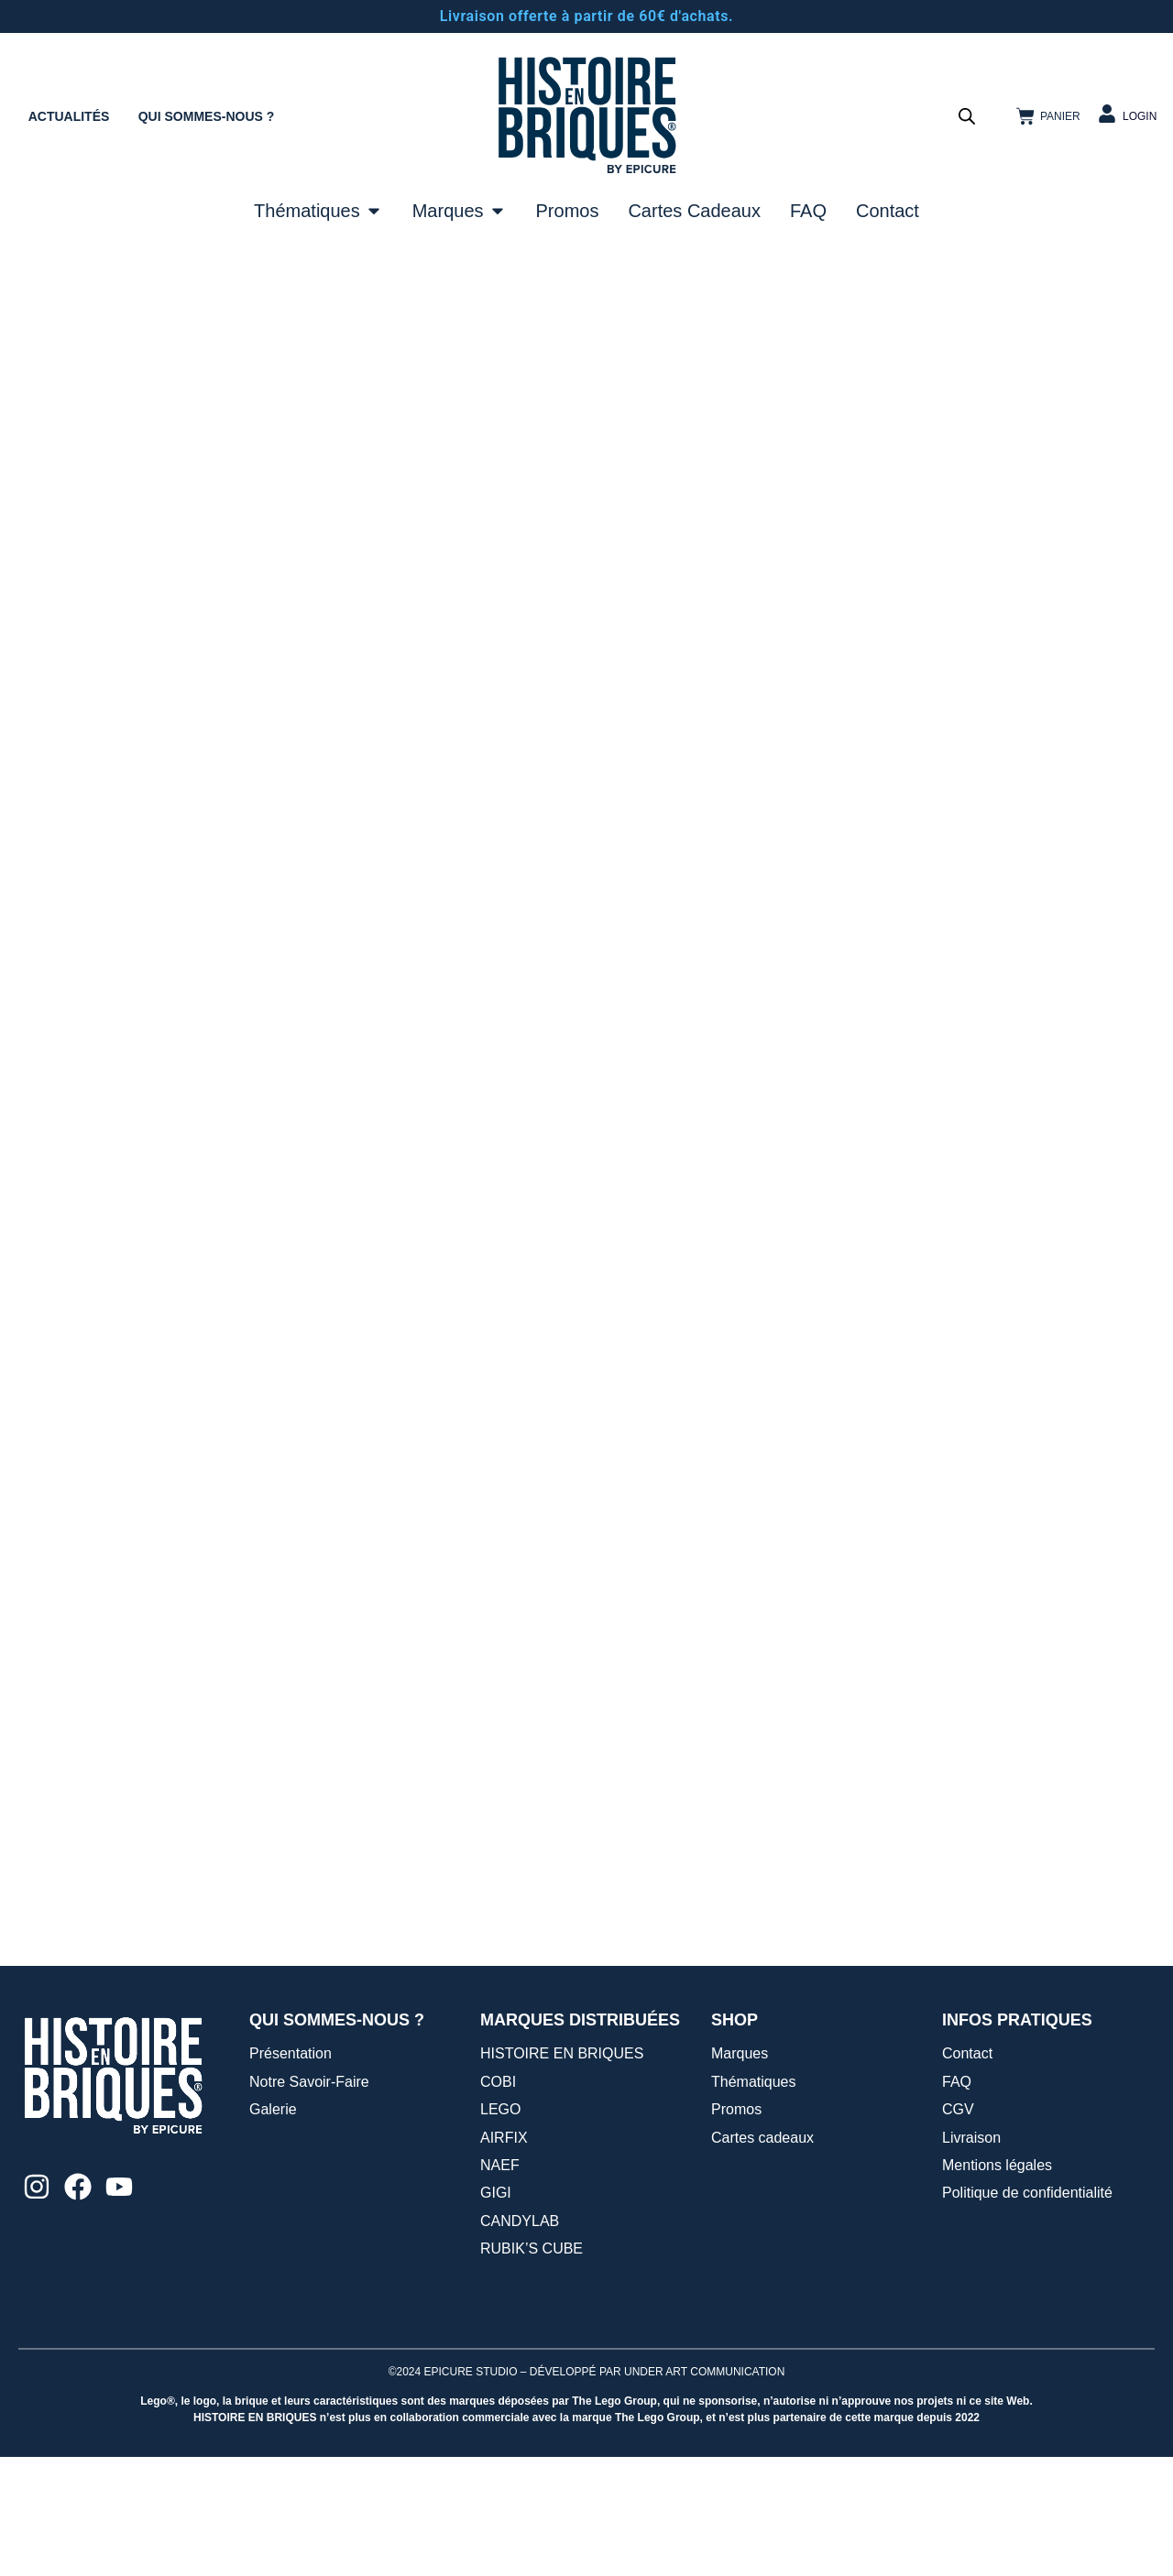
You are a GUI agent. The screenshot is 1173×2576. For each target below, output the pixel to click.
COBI (498, 2200)
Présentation (290, 2172)
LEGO (500, 2228)
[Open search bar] (967, 116)
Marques (739, 2172)
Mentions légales (997, 2283)
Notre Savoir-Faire (309, 2200)
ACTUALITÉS (69, 116)
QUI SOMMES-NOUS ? (206, 116)
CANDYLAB (519, 2339)
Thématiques (753, 2200)
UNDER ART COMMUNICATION (704, 2489)
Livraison (971, 2256)
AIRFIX (504, 2256)
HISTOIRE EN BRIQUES (561, 2172)
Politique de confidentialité (1027, 2311)
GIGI (495, 2311)
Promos (736, 2228)
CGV (958, 2228)
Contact (967, 2172)
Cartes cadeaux (762, 2256)
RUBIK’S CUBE (531, 2367)
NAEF (500, 2283)
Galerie (273, 2228)
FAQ (956, 2200)
